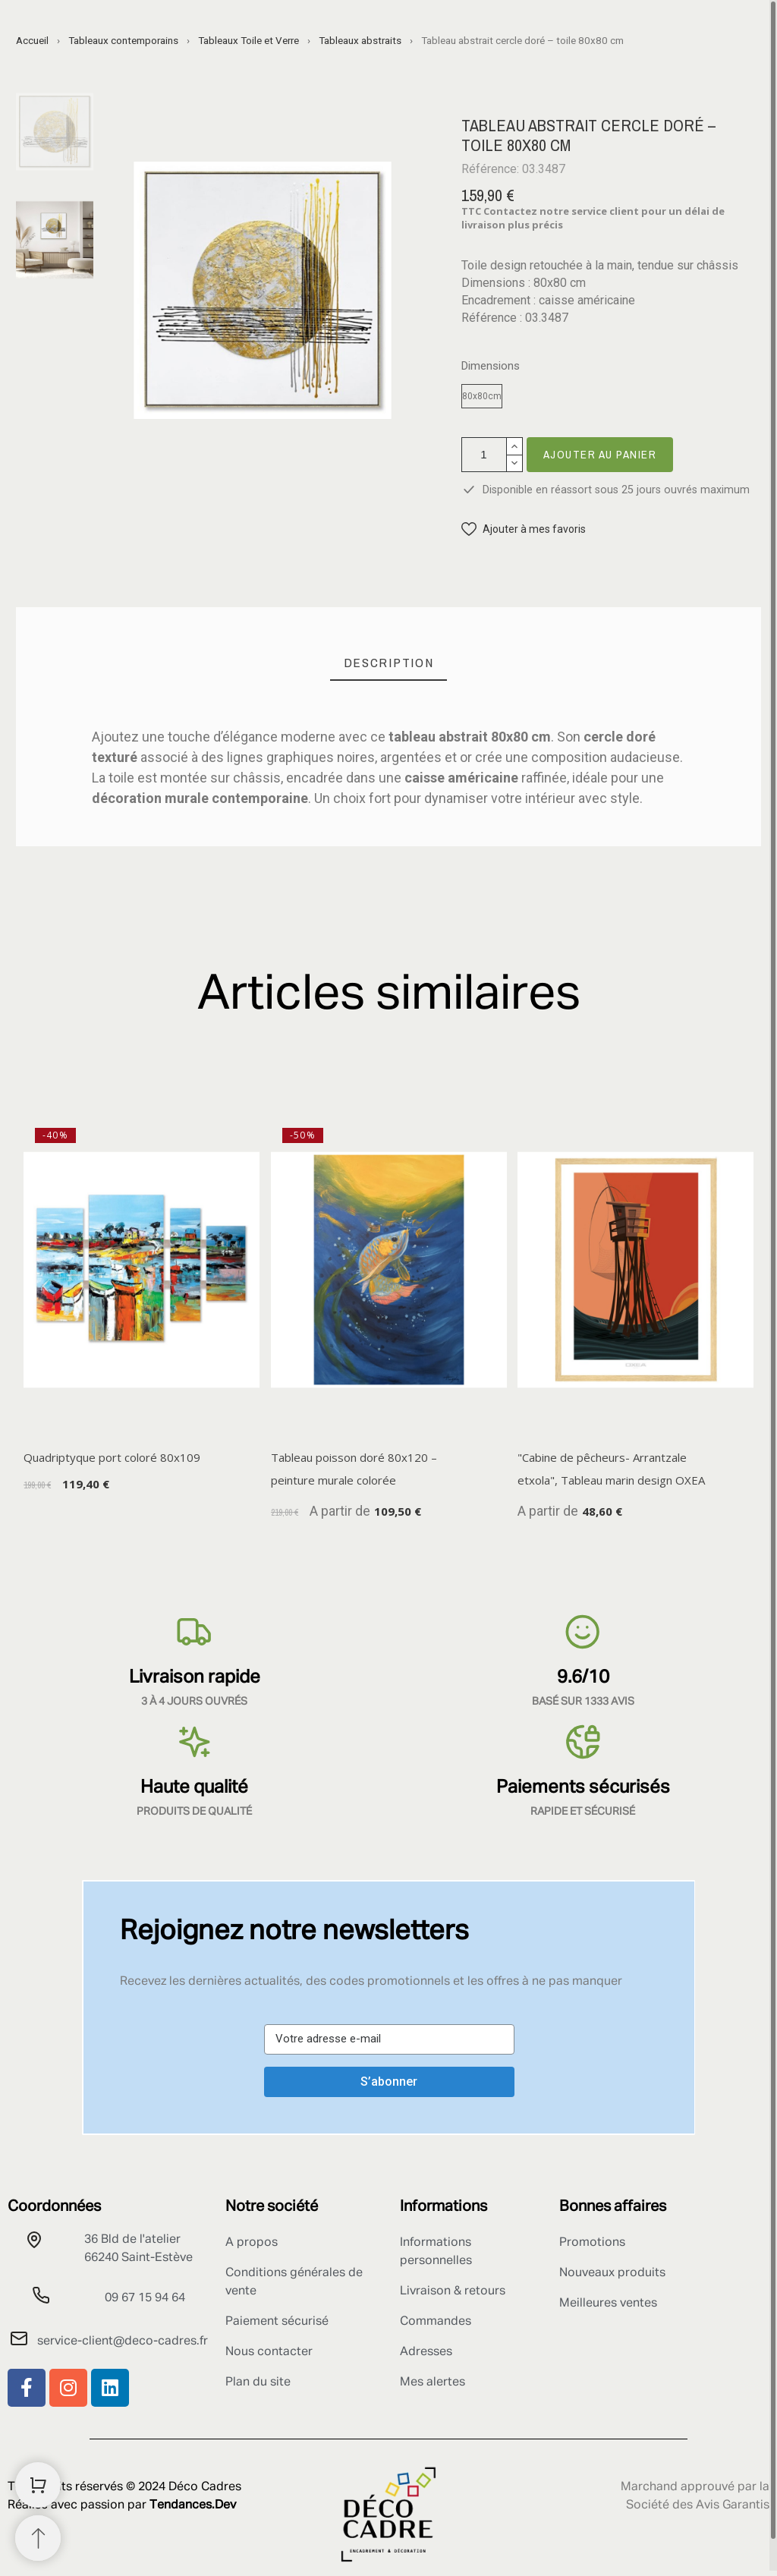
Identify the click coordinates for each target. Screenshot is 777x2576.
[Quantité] (484, 454)
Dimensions (490, 366)
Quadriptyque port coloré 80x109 (112, 1457)
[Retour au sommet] (38, 2538)
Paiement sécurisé (277, 2322)
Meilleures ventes (608, 2303)
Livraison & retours (452, 2291)
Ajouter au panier (600, 454)
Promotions (592, 2243)
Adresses (426, 2352)
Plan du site (258, 2382)
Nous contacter (269, 2352)
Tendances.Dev (192, 2505)
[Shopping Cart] (38, 2485)
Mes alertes (432, 2382)
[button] (523, 529)
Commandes (435, 2322)
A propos (251, 2243)
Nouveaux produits (612, 2273)
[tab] (389, 663)
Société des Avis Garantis (697, 2505)
